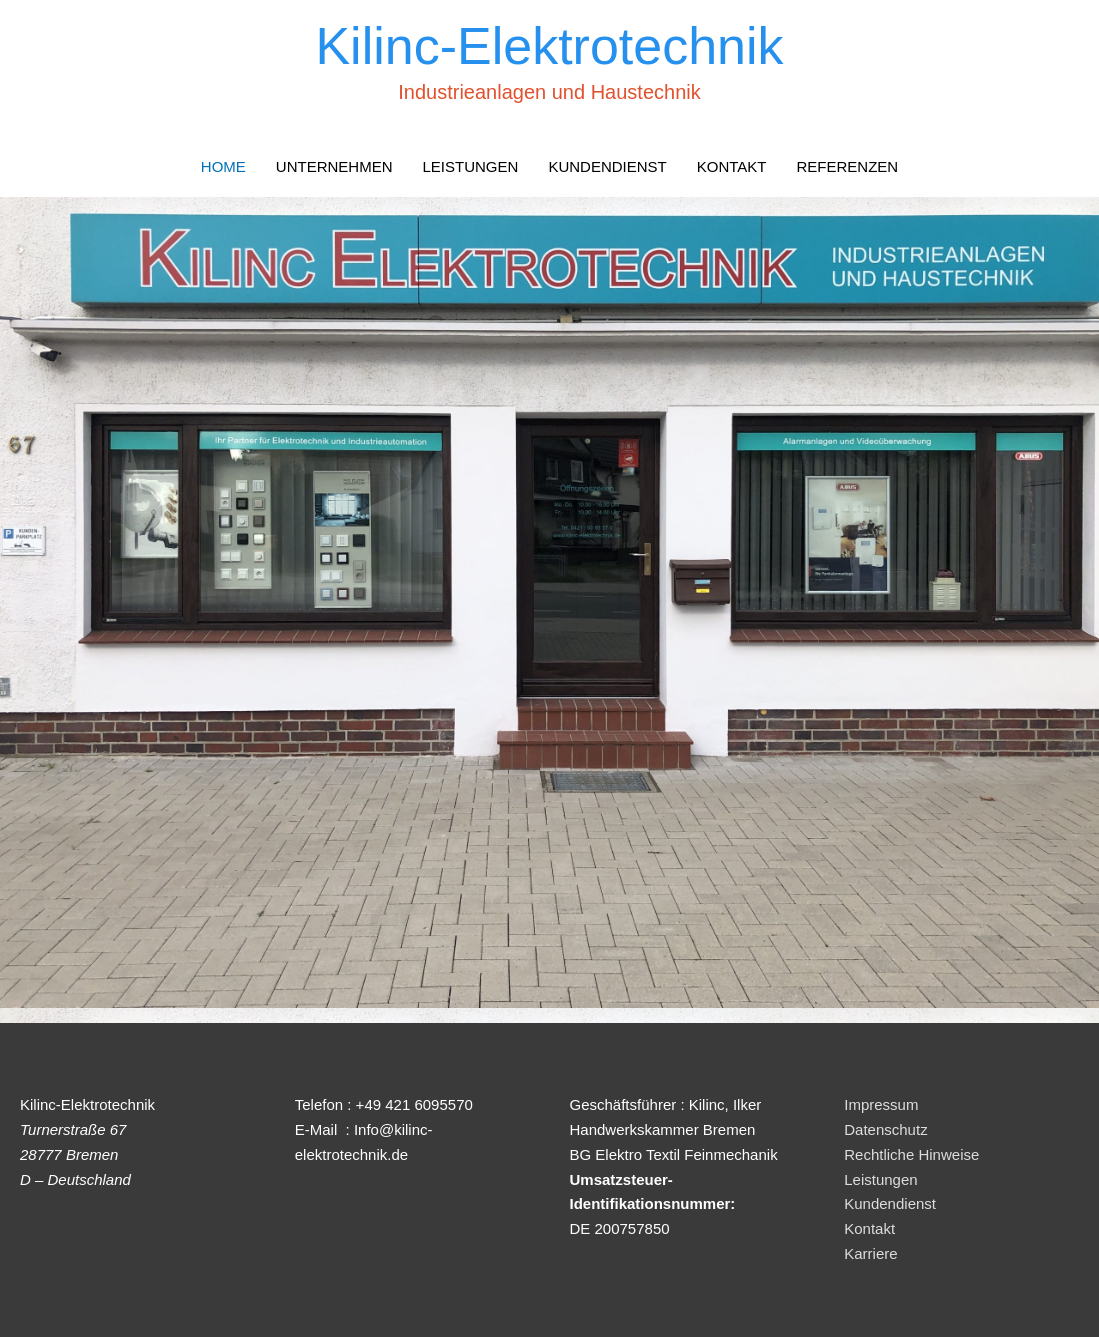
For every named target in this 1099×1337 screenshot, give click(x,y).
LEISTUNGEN (471, 166)
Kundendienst (890, 1203)
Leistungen (880, 1179)
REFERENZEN (847, 166)
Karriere (870, 1253)
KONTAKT (732, 166)
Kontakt (869, 1228)
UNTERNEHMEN (334, 166)
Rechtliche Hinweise (911, 1154)
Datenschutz (885, 1129)
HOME (223, 166)
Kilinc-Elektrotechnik (549, 46)
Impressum (881, 1104)
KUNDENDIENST (607, 166)
